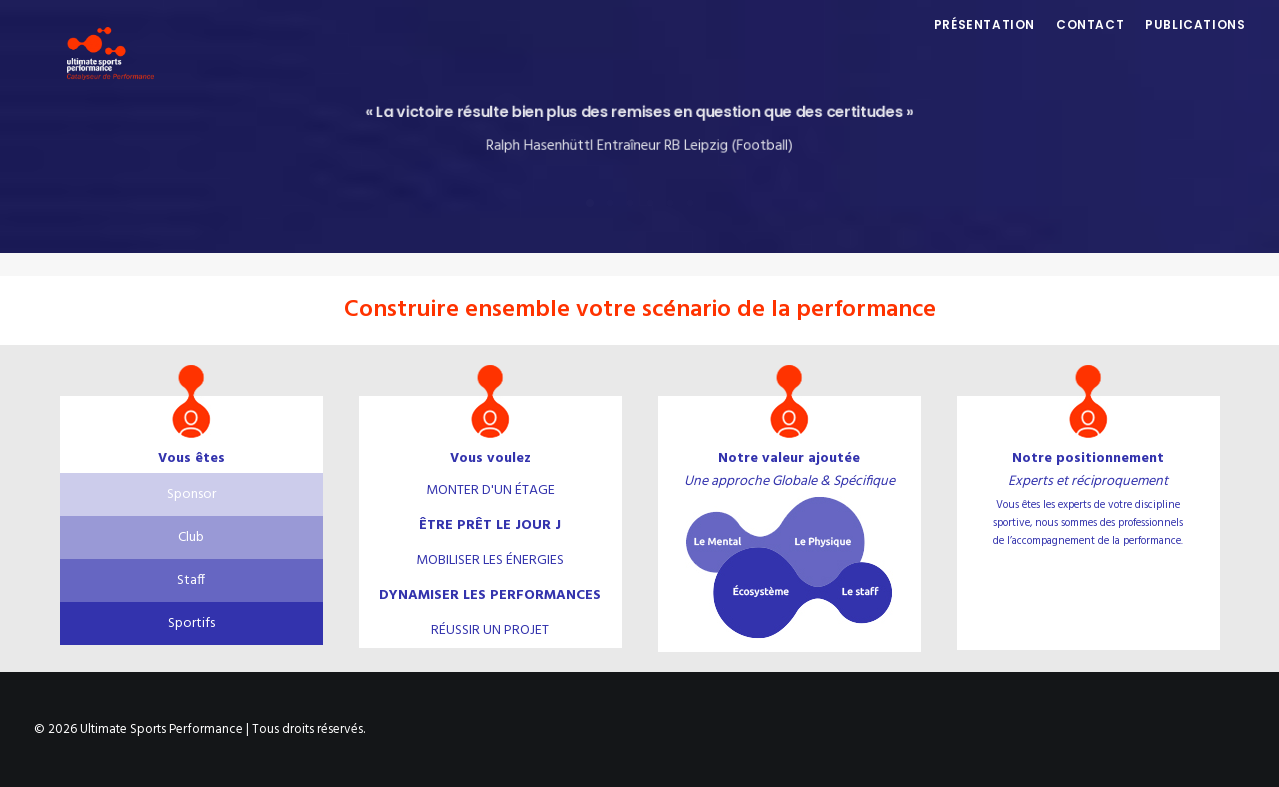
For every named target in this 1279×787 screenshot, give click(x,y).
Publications (1195, 46)
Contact (1090, 46)
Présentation (984, 46)
